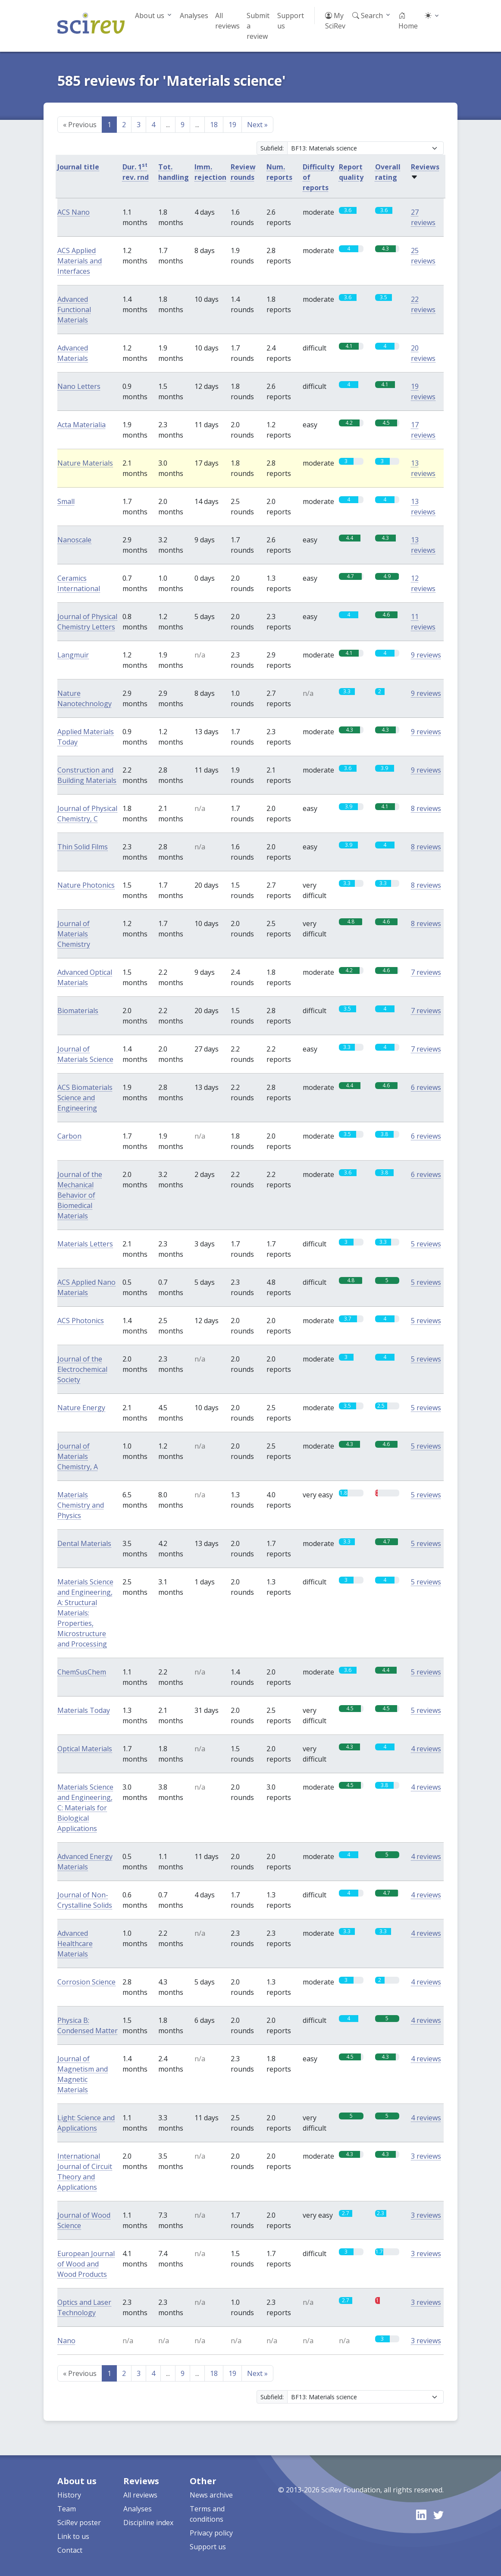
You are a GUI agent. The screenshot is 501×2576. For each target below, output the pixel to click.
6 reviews (426, 1087)
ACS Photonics (80, 1320)
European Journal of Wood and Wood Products (86, 2264)
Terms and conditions (207, 2514)
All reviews (227, 21)
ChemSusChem (81, 1672)
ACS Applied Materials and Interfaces (79, 261)
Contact (69, 2550)
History (69, 2495)
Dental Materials (84, 1543)
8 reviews (426, 808)
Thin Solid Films (82, 846)
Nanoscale (74, 540)
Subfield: (272, 148)
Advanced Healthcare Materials (75, 1943)
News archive (211, 2495)
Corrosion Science (86, 1982)
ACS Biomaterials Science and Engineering (85, 1098)
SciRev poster (79, 2522)
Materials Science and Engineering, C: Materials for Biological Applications (85, 1807)
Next (257, 124)
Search (367, 15)
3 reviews (426, 2156)
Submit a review (258, 26)
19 (232, 124)
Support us (290, 21)
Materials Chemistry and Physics (80, 1505)
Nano (66, 2340)
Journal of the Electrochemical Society (82, 1369)
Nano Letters (78, 386)
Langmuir (73, 655)
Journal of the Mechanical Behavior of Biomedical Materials (79, 1195)
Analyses (194, 15)
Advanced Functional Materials (74, 309)
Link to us (73, 2536)
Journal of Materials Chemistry (73, 934)
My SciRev (335, 21)
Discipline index (148, 2522)
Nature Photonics (86, 885)
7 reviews (426, 972)
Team (66, 2508)
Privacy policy (211, 2533)
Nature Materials (85, 463)
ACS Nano (73, 212)
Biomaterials (77, 1010)
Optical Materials (84, 1748)
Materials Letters (85, 1244)
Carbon (69, 1136)
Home (408, 21)
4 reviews (426, 1748)
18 (214, 124)
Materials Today (83, 1710)
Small (66, 501)
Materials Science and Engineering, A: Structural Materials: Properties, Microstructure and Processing (85, 1613)
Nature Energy (81, 1407)
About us (149, 15)
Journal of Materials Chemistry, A (77, 1456)
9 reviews (426, 655)
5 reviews (426, 1244)
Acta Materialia (81, 424)
